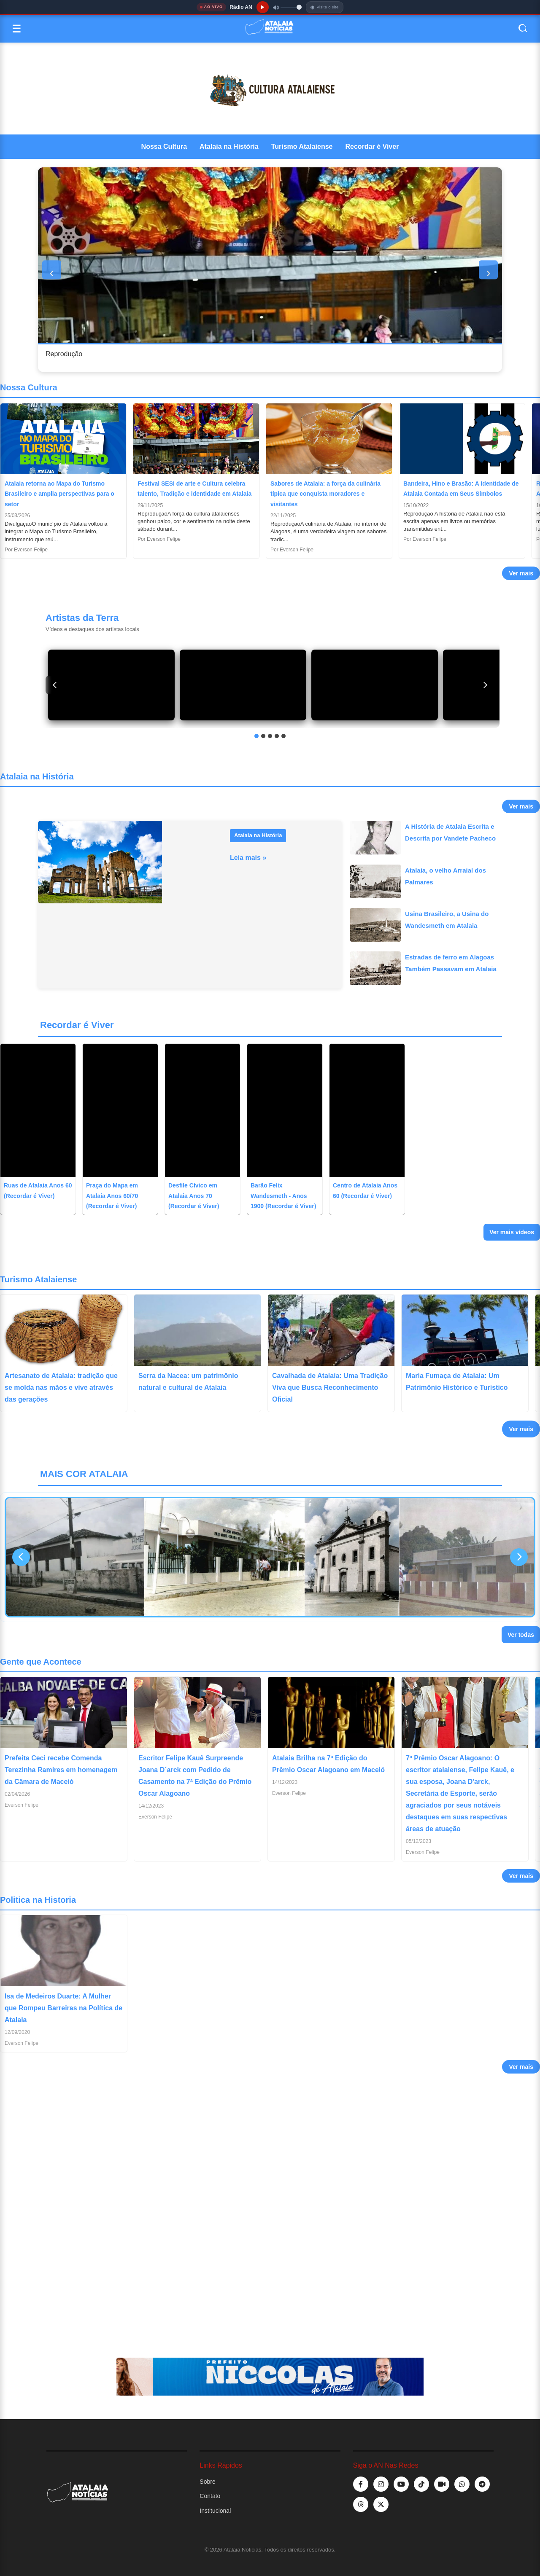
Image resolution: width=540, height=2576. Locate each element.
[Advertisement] (253, 2207)
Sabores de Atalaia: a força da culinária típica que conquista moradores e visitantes (325, 494)
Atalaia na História (229, 146)
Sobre (207, 2481)
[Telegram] (482, 2484)
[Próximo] (485, 685)
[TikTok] (421, 2484)
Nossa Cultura (164, 146)
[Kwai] (441, 2484)
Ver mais (521, 573)
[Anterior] (55, 685)
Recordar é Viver (372, 146)
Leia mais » (248, 857)
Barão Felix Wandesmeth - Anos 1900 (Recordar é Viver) (283, 1195)
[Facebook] (360, 2484)
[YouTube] (401, 2484)
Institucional (215, 2510)
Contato (210, 2496)
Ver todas (521, 1634)
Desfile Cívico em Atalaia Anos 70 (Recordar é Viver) (193, 1195)
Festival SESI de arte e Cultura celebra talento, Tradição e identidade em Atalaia (194, 488)
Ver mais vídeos (511, 1232)
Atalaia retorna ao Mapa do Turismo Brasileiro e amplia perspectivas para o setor (59, 494)
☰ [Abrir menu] (16, 29)
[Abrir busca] (523, 29)
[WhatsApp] (462, 2484)
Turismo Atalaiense (302, 146)
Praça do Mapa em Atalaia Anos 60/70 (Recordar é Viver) (112, 1195)
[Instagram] (381, 2484)
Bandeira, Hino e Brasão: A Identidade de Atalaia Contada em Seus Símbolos (461, 488)
